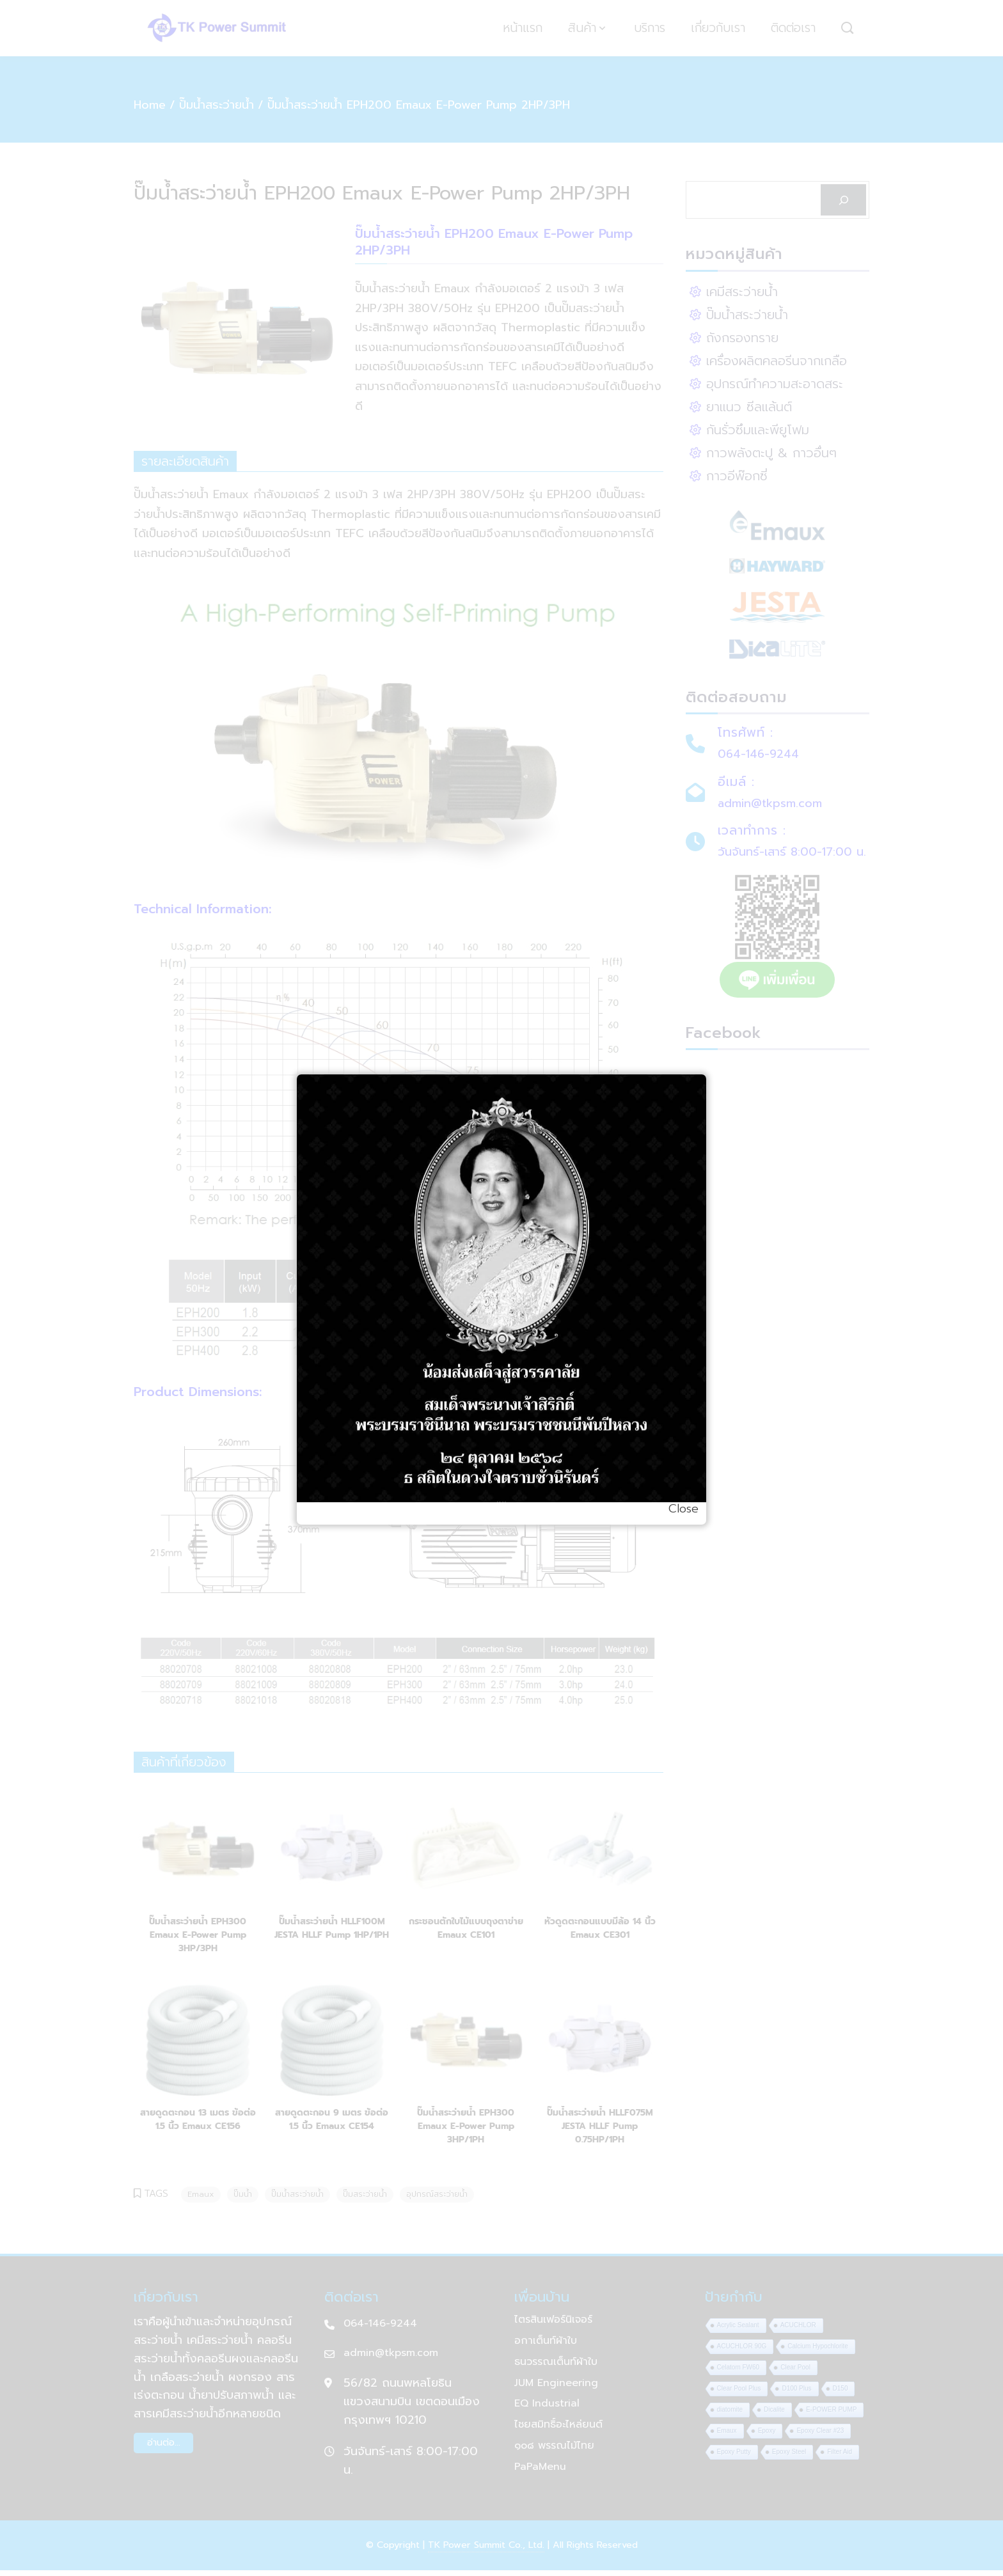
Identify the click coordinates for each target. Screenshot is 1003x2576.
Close (683, 1509)
